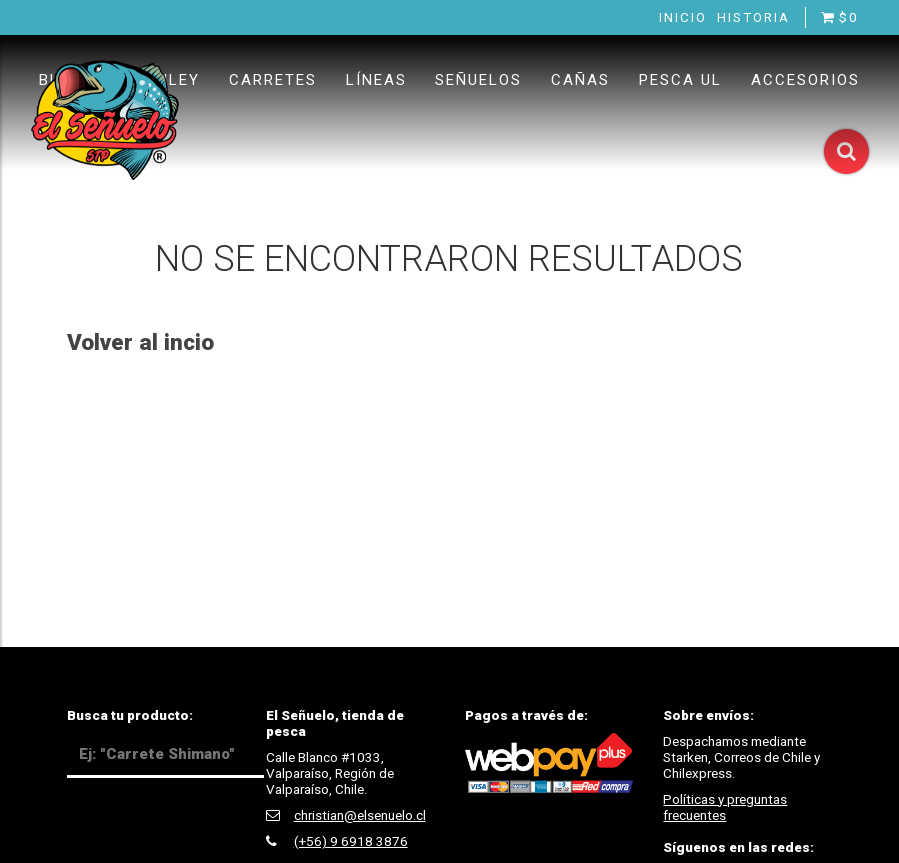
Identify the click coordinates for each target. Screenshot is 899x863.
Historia (753, 17)
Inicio (683, 17)
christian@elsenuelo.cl (360, 815)
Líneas (376, 80)
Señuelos (478, 80)
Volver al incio (140, 342)
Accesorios (805, 80)
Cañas (580, 80)
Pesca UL (680, 80)
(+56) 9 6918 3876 (351, 841)
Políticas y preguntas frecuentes (725, 807)
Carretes (273, 80)
